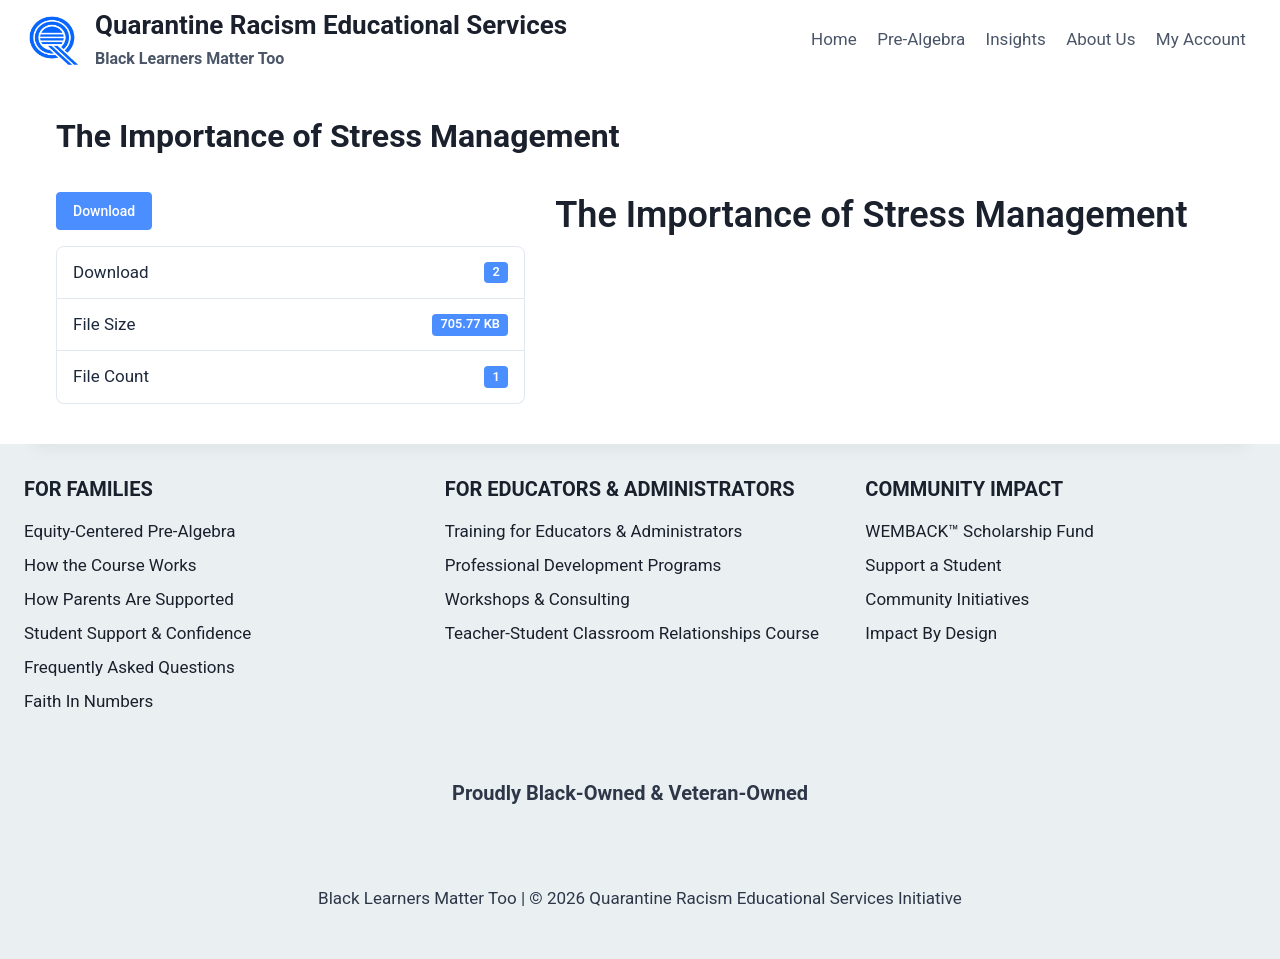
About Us (1100, 39)
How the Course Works (110, 565)
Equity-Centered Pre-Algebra (130, 531)
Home (834, 39)
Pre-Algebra (921, 39)
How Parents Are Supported (129, 599)
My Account (1201, 39)
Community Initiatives (947, 599)
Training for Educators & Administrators (594, 531)
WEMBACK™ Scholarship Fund (979, 531)
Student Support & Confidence (137, 633)
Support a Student (933, 565)
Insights (1016, 39)
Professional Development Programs (583, 565)
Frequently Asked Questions (129, 667)
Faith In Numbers (88, 701)
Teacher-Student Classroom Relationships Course (632, 633)
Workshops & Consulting (537, 599)
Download (104, 211)
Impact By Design (931, 633)
